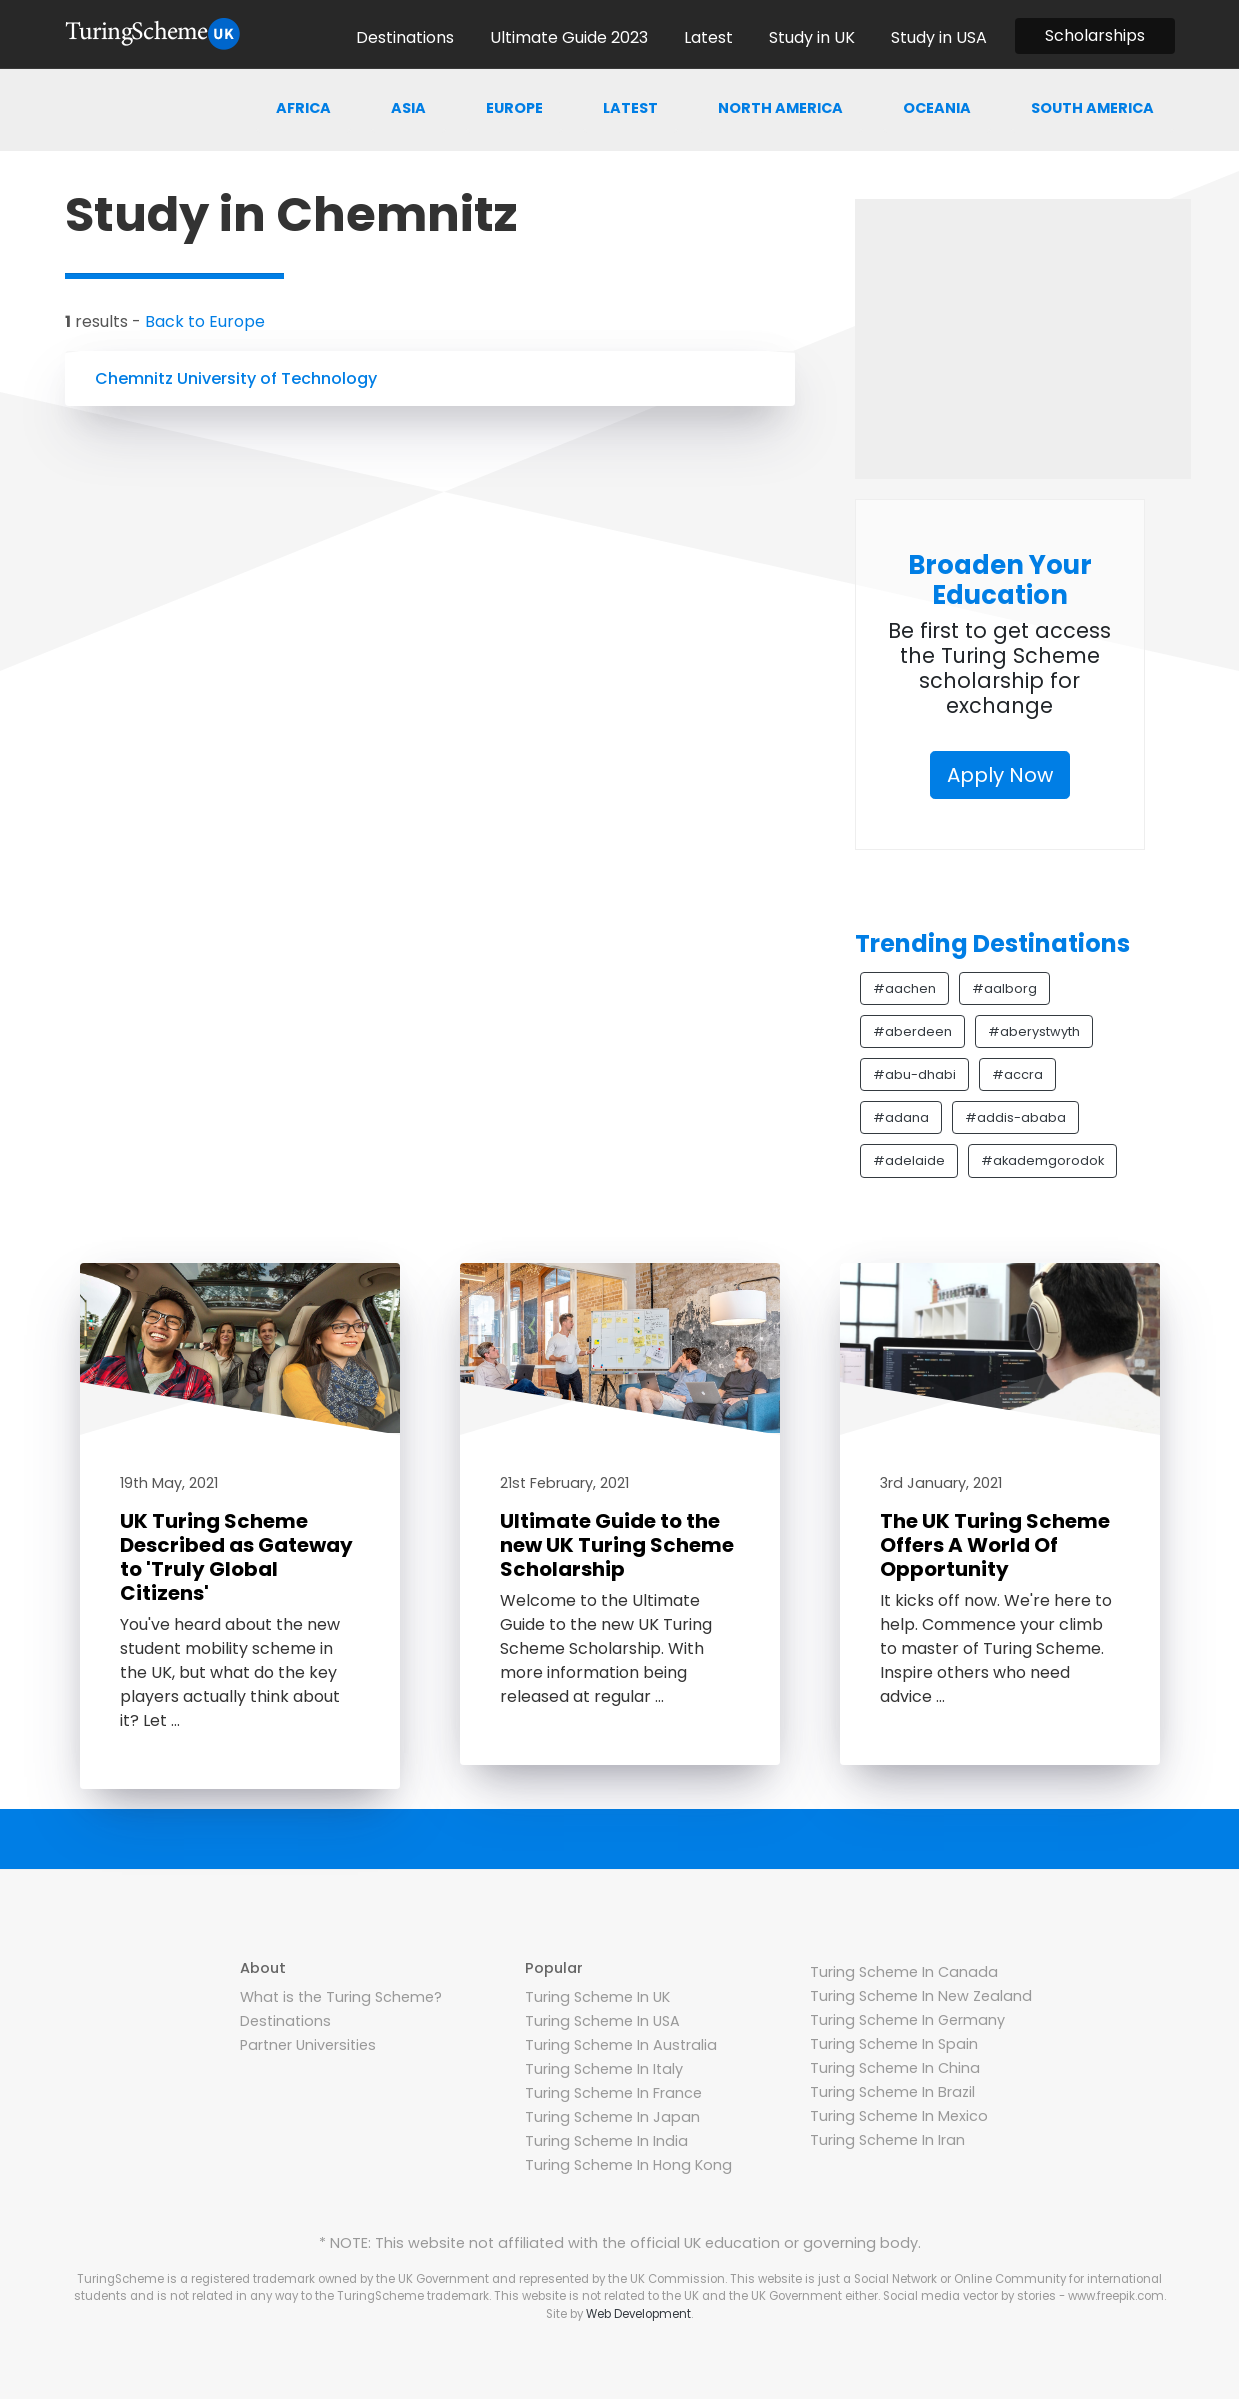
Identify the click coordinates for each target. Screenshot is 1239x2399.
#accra (1017, 1074)
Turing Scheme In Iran (887, 2140)
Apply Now (1000, 775)
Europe (514, 108)
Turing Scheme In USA (602, 2021)
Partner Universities (308, 2045)
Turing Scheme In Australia (621, 2045)
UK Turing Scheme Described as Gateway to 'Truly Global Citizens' (236, 1557)
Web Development (638, 2314)
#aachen (904, 988)
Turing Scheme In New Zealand (921, 1996)
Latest (630, 108)
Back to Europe (205, 321)
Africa (303, 108)
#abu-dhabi (914, 1074)
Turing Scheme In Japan (612, 2117)
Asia (408, 108)
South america (1092, 108)
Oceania (937, 108)
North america (780, 108)
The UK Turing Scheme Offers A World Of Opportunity (995, 1545)
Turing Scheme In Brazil (892, 2092)
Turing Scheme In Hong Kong (628, 2165)
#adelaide (909, 1160)
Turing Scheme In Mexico (899, 2116)
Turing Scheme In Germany (907, 2020)
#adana (901, 1117)
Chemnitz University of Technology (236, 378)
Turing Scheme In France (613, 2093)
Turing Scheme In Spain (894, 2044)
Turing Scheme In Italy (604, 2069)
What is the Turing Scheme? (341, 1997)
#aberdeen (912, 1031)
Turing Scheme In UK (597, 1997)
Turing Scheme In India (606, 2141)
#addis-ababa (1015, 1117)
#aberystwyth (1034, 1031)
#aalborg (1004, 988)
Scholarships (1095, 35)
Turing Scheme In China (895, 2068)
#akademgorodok (1042, 1160)
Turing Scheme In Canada (904, 1972)
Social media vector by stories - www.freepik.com (1023, 2296)
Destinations (285, 2021)
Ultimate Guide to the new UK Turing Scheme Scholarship (617, 1545)
